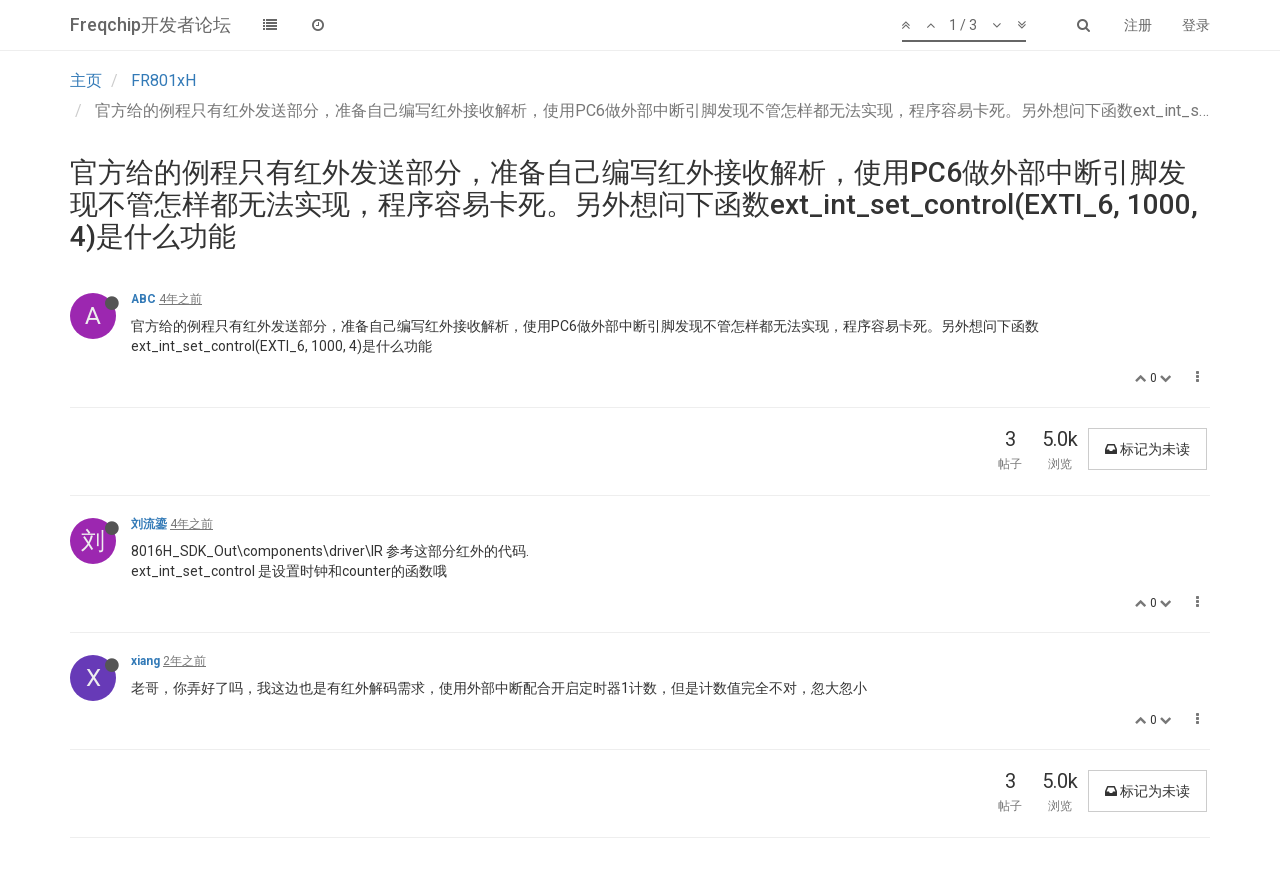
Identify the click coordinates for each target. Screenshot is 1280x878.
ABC (143, 299)
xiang (145, 661)
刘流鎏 (149, 524)
